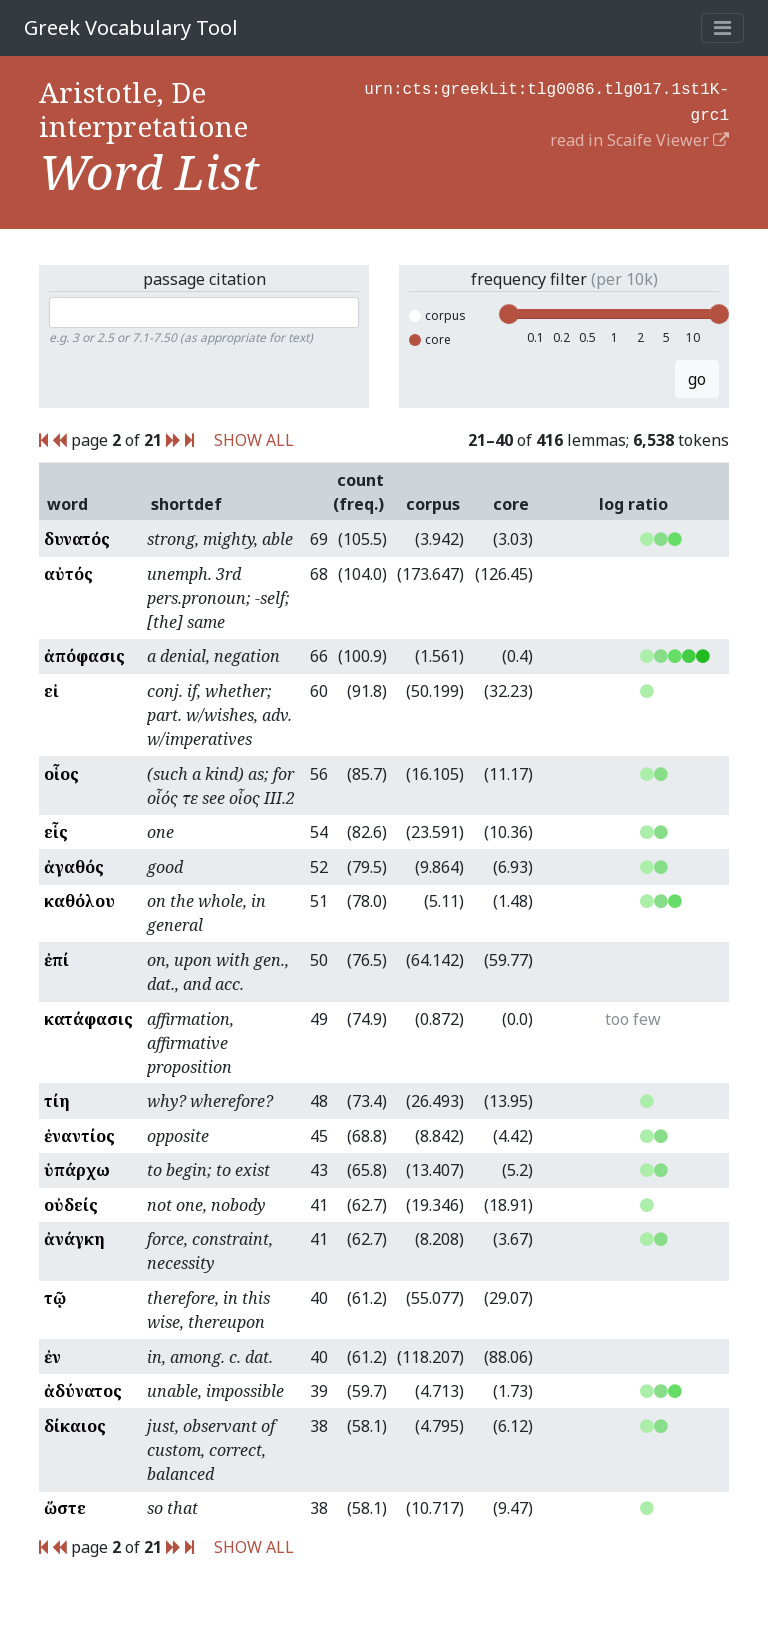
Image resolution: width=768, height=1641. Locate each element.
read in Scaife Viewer (639, 136)
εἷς (56, 832)
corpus (437, 315)
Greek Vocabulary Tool (131, 27)
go (697, 379)
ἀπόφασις (84, 656)
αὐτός (68, 574)
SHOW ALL (254, 440)
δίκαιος (75, 1426)
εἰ (51, 691)
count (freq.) (358, 492)
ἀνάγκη (74, 1239)
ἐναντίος (79, 1136)
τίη (57, 1101)
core (430, 339)
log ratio (633, 504)
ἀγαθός (74, 867)
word (67, 504)
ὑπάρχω (77, 1170)
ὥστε (65, 1508)
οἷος (61, 774)
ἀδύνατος (83, 1391)
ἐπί (56, 960)
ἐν (52, 1357)
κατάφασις (88, 1019)
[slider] (509, 314)
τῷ (55, 1298)
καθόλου (79, 901)
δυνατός (77, 539)
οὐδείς (71, 1205)
